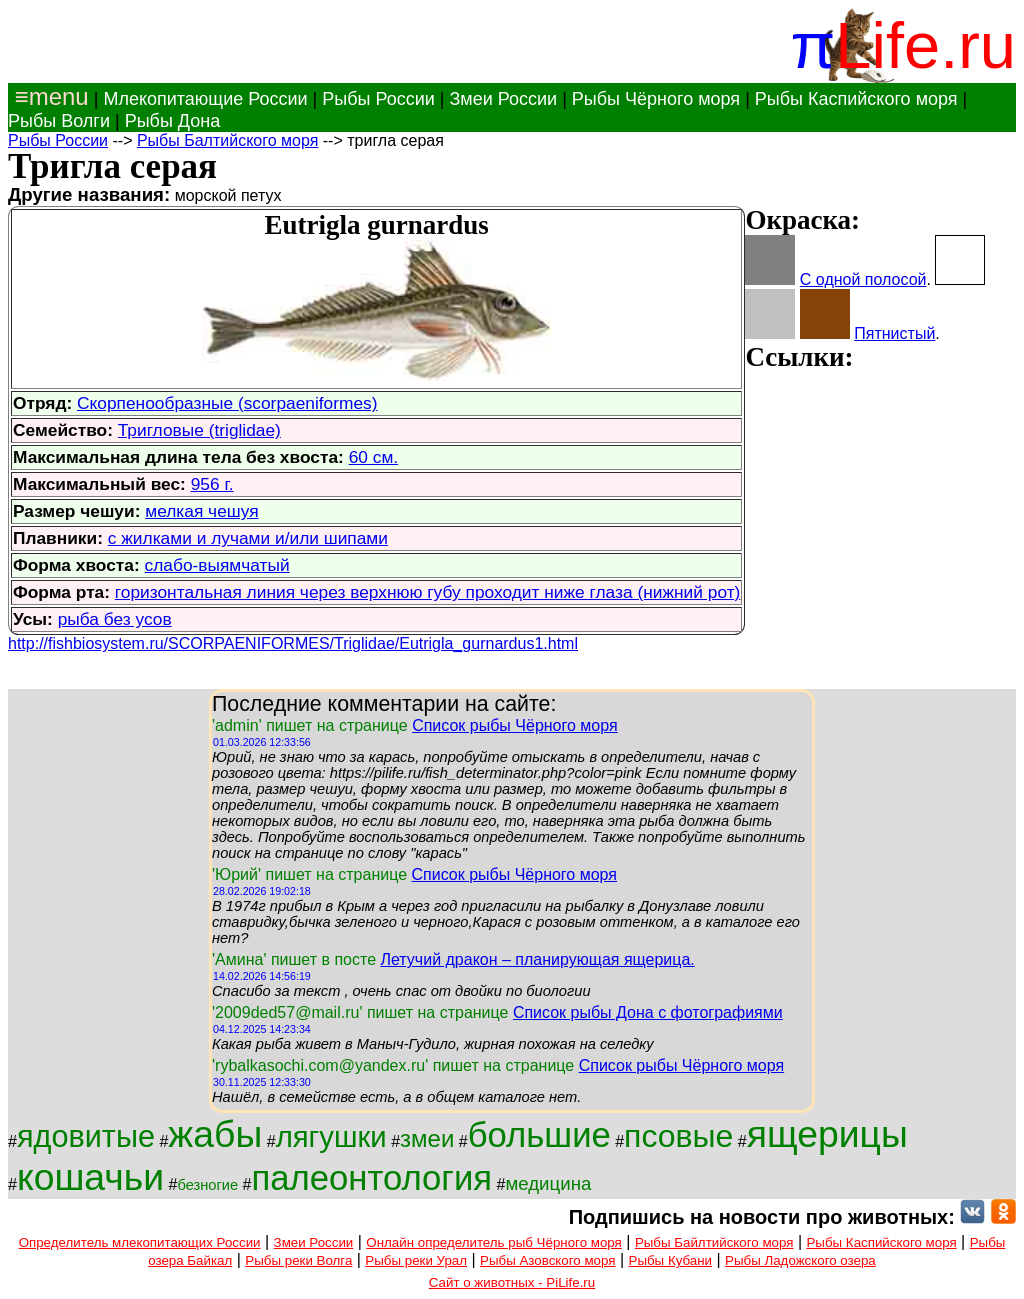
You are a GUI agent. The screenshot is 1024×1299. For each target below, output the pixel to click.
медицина (548, 1183)
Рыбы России (378, 99)
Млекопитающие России (205, 99)
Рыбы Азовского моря (547, 1260)
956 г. (212, 484)
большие (539, 1135)
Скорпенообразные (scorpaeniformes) (227, 403)
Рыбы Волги (59, 121)
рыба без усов (115, 619)
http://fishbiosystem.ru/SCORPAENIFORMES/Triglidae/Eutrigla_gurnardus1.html (293, 643)
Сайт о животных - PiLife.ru (512, 1282)
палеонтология (371, 1178)
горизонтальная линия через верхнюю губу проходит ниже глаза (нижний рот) (428, 592)
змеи (427, 1138)
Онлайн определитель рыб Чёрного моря (493, 1242)
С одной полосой (863, 279)
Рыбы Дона (173, 121)
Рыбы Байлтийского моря (714, 1242)
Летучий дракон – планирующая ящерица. (537, 959)
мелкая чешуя (201, 511)
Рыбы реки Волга (298, 1260)
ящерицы (827, 1134)
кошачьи (90, 1177)
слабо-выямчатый (217, 565)
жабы (215, 1134)
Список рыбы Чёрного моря (515, 725)
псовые (678, 1136)
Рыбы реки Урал (416, 1260)
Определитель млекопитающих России (140, 1242)
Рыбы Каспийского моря (856, 99)
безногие (207, 1185)
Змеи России (503, 99)
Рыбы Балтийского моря (227, 140)
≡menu (48, 96)
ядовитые (86, 1136)
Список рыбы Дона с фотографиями (648, 1012)
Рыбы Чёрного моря (656, 99)
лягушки (331, 1136)
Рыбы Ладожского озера (800, 1260)
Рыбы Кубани (671, 1260)
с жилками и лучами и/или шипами (248, 538)
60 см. (373, 457)
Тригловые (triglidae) (199, 430)
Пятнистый (894, 333)
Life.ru (925, 45)
